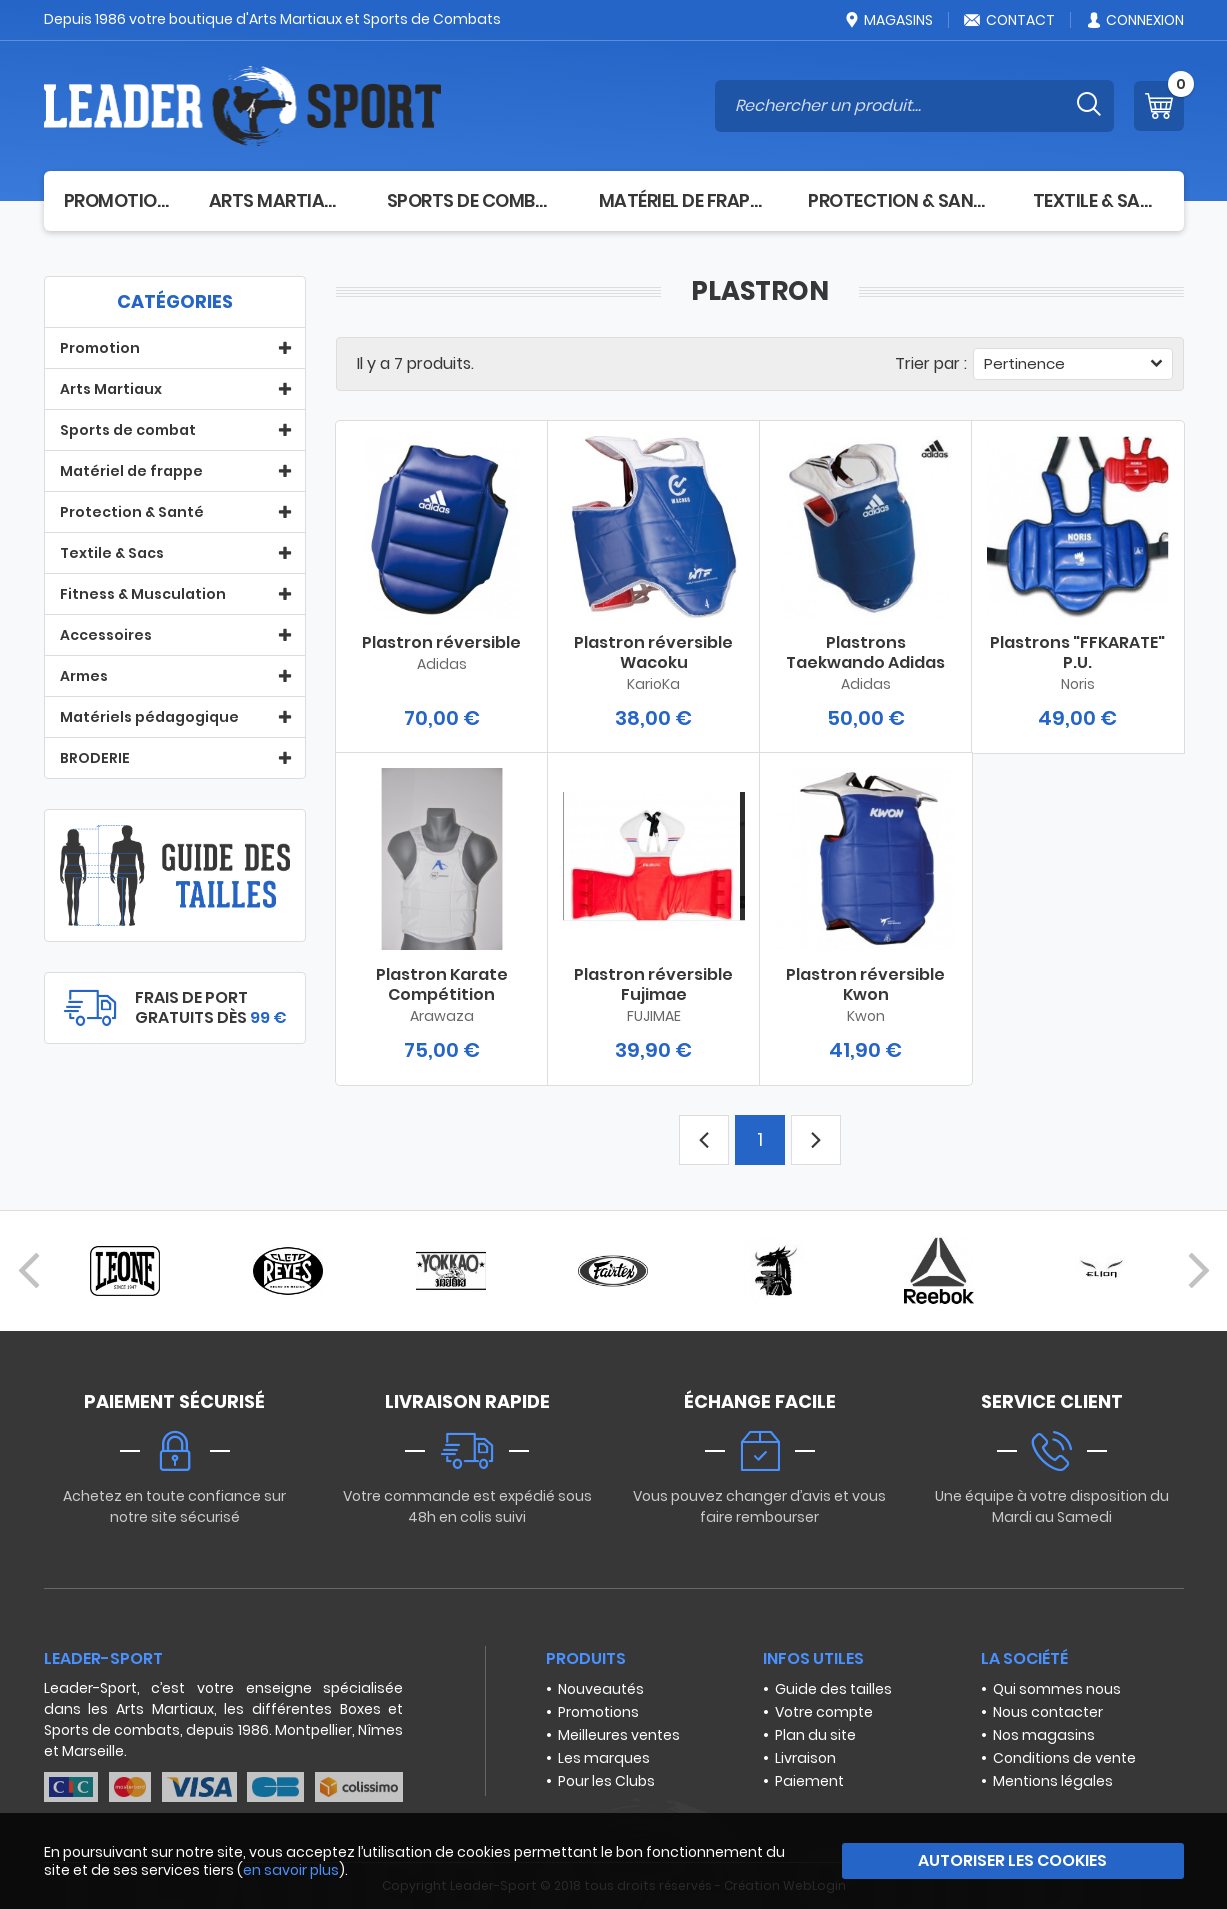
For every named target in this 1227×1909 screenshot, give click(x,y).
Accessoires (106, 635)
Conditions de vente (1064, 1758)
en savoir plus (291, 1870)
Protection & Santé (900, 200)
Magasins (888, 20)
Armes (84, 676)
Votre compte (824, 1712)
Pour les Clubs (606, 1781)
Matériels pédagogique (149, 717)
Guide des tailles (833, 1689)
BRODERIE (95, 758)
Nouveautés (601, 1689)
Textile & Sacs (1098, 200)
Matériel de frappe (684, 200)
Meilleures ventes (619, 1735)
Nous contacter (1048, 1712)
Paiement (809, 1781)
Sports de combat (473, 200)
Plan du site (815, 1735)
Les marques (604, 1758)
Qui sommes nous (1057, 1689)
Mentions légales (1053, 1781)
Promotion (116, 200)
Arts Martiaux (278, 200)
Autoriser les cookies (1012, 1860)
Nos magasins (1044, 1735)
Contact (1009, 20)
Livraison (805, 1758)
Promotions (598, 1712)
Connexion (1134, 20)
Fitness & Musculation (143, 594)
